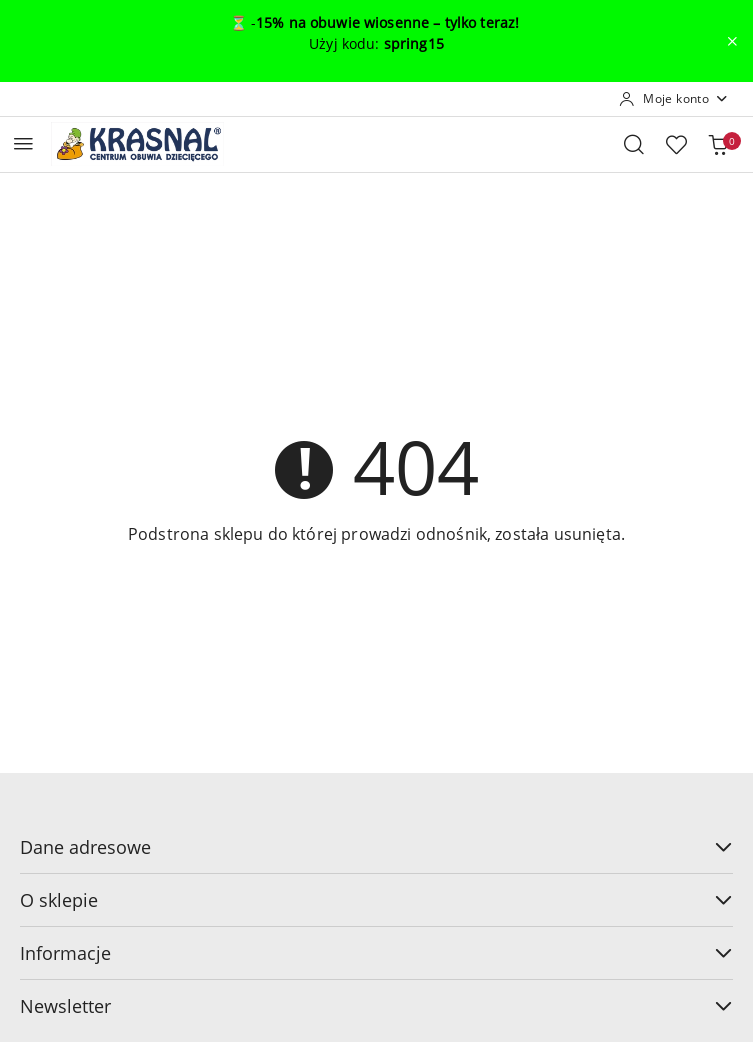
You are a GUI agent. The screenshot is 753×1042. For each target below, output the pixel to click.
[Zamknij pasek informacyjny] (732, 41)
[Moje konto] (674, 99)
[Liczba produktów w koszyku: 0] (718, 144)
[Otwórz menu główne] (23, 143)
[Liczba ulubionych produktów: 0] (676, 144)
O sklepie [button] (376, 900)
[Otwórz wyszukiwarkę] (634, 144)
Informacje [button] (376, 953)
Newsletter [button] (376, 1006)
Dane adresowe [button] (376, 847)
